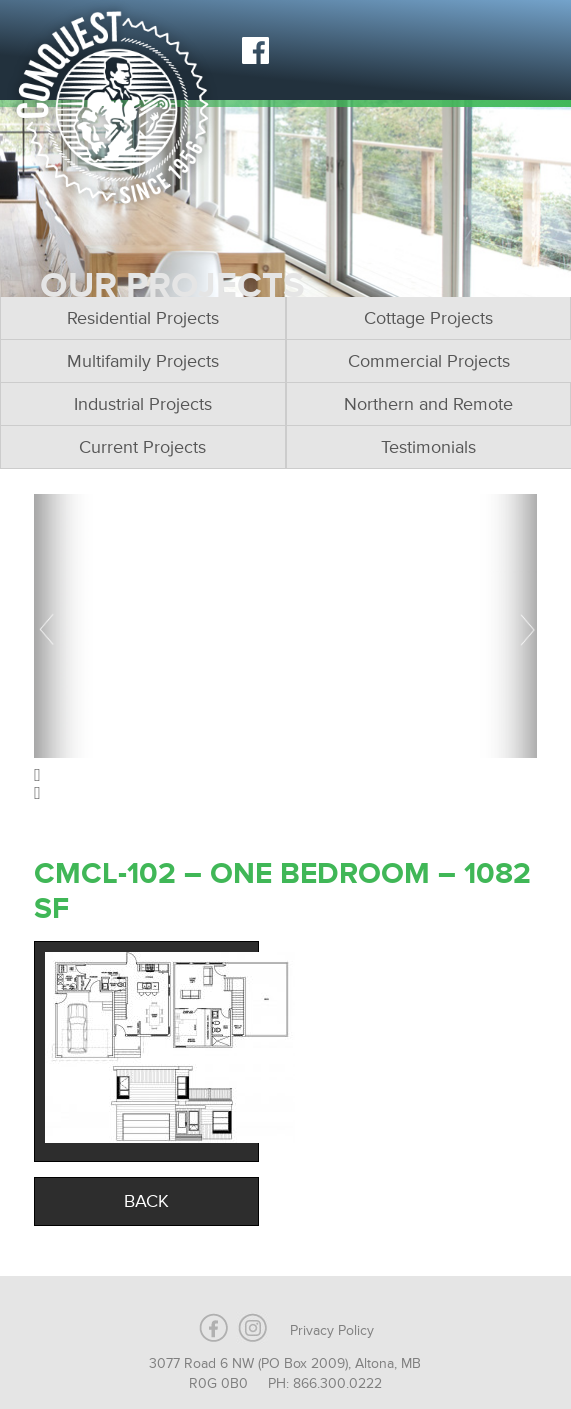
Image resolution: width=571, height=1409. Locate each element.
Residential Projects (143, 318)
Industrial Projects (143, 404)
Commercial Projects (429, 361)
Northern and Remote (428, 404)
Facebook (255, 50)
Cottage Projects (428, 318)
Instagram (305, 50)
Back (146, 1201)
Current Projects (142, 447)
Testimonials (428, 447)
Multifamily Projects (143, 361)
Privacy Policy (332, 1330)
